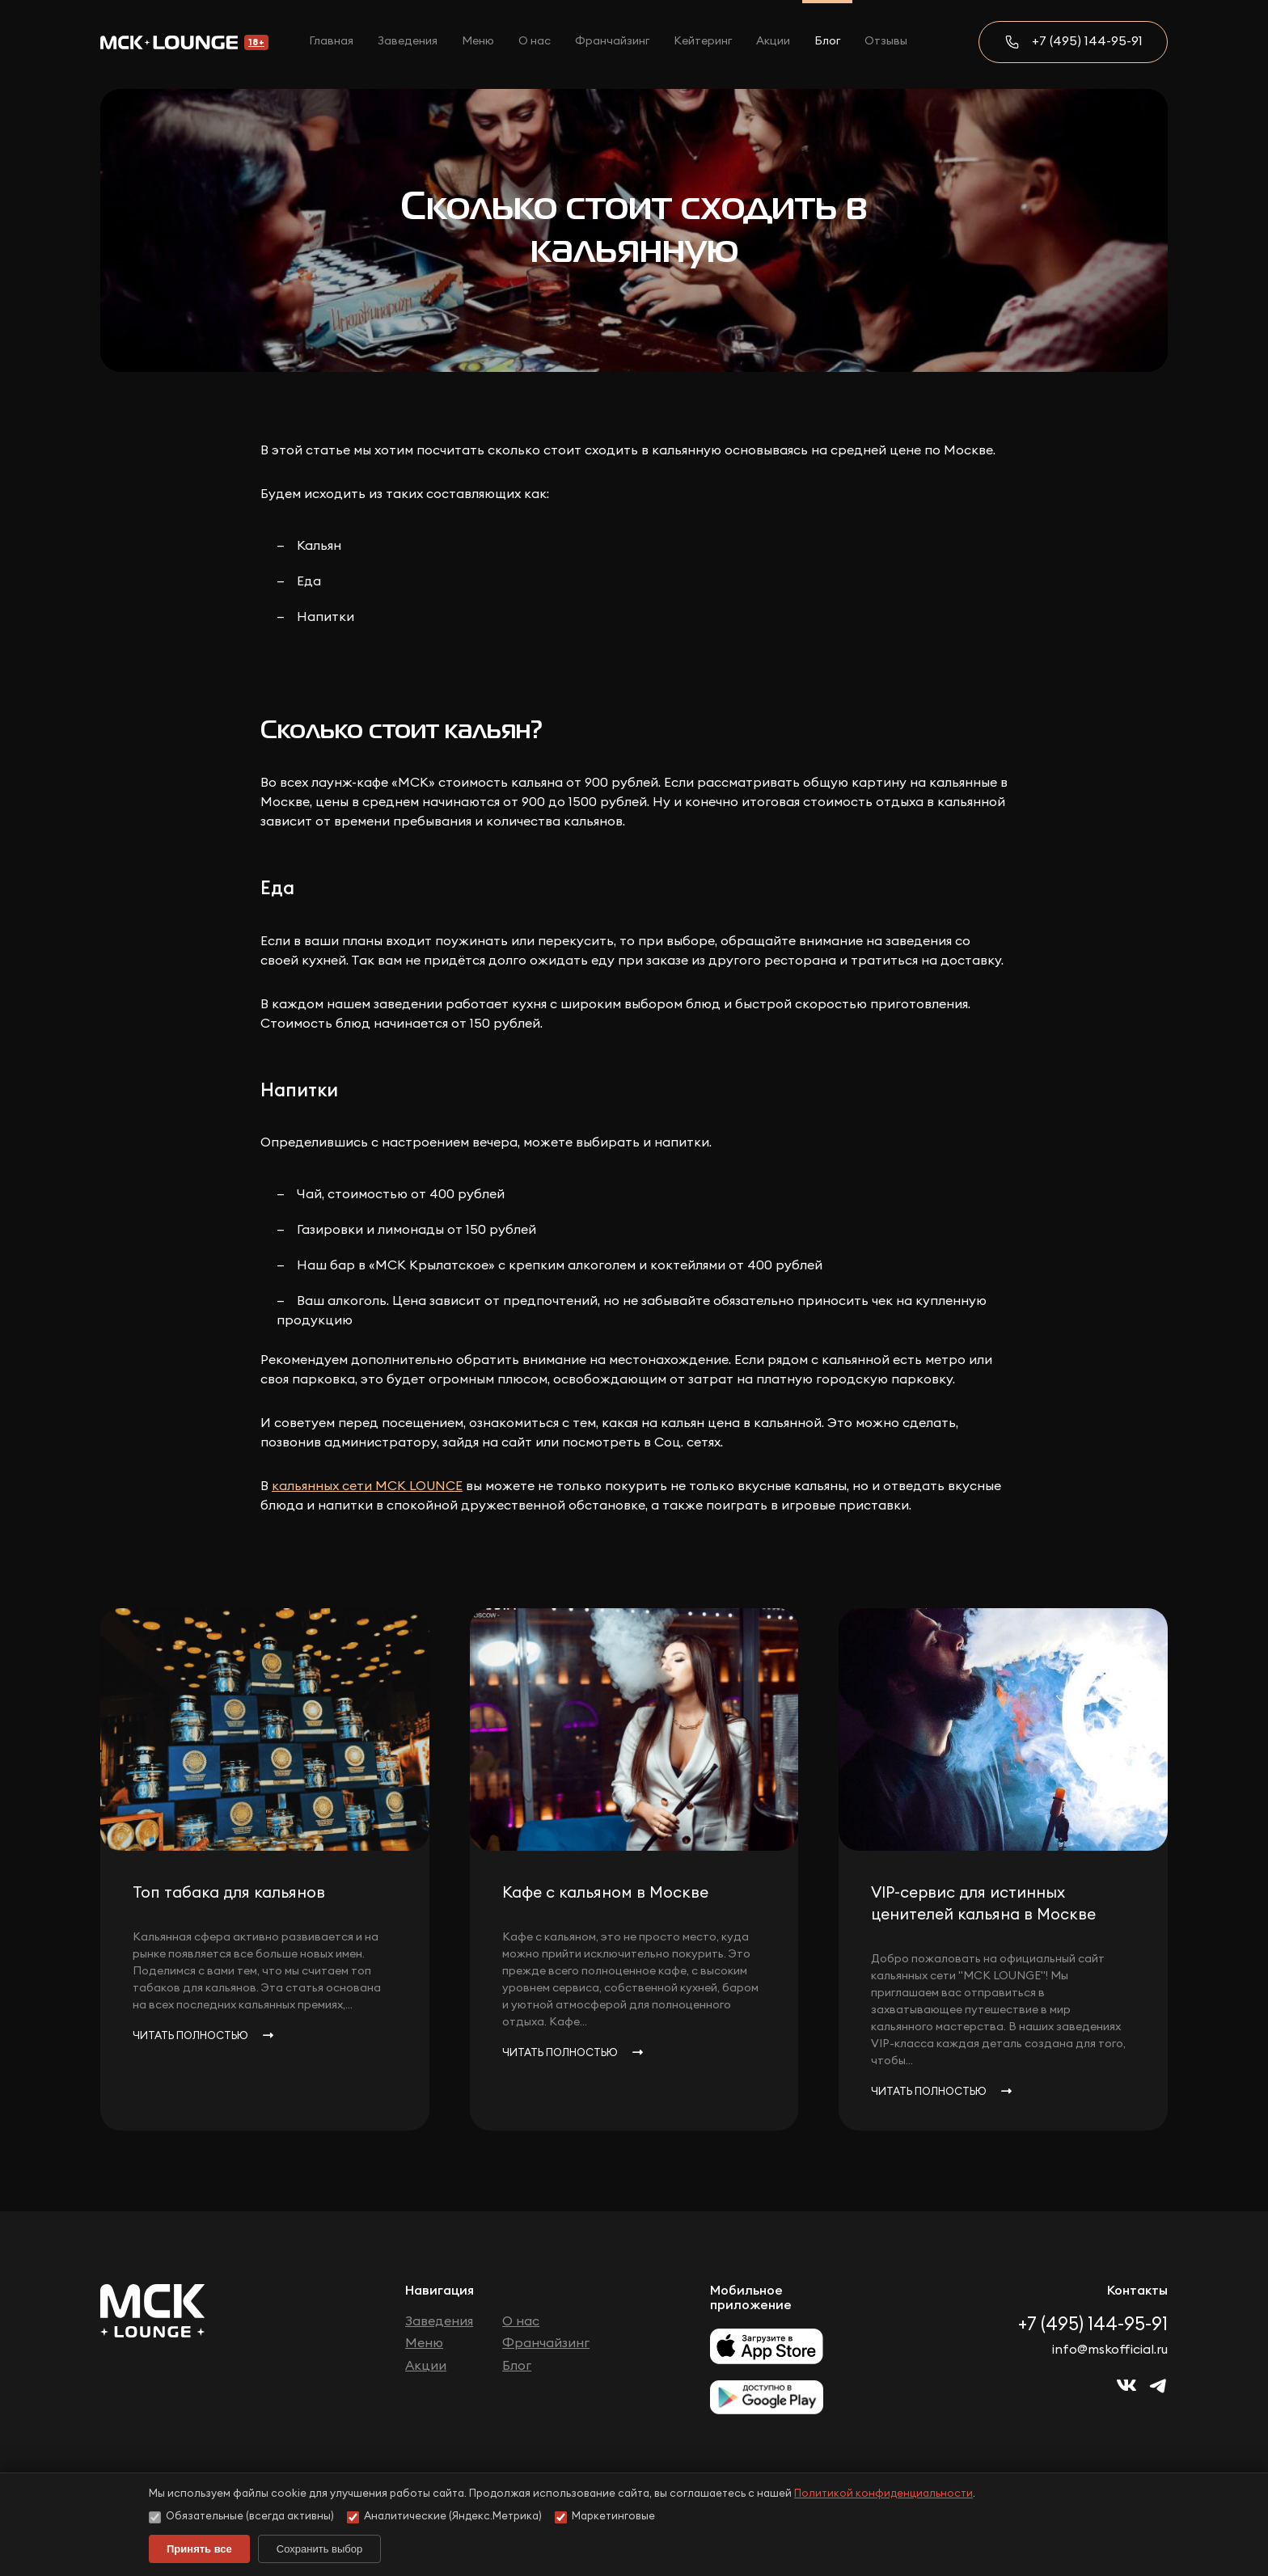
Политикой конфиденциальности (883, 2494)
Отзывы (885, 41)
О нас (534, 41)
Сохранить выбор (319, 2549)
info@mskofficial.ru (1110, 2349)
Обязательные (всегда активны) (241, 2517)
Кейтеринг (703, 41)
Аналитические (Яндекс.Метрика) (444, 2517)
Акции (773, 41)
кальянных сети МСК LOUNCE (367, 1486)
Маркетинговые (605, 2517)
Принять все (199, 2549)
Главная (331, 41)
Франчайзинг (612, 41)
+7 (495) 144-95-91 (1087, 41)
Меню (478, 41)
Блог (827, 41)
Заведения (407, 41)
